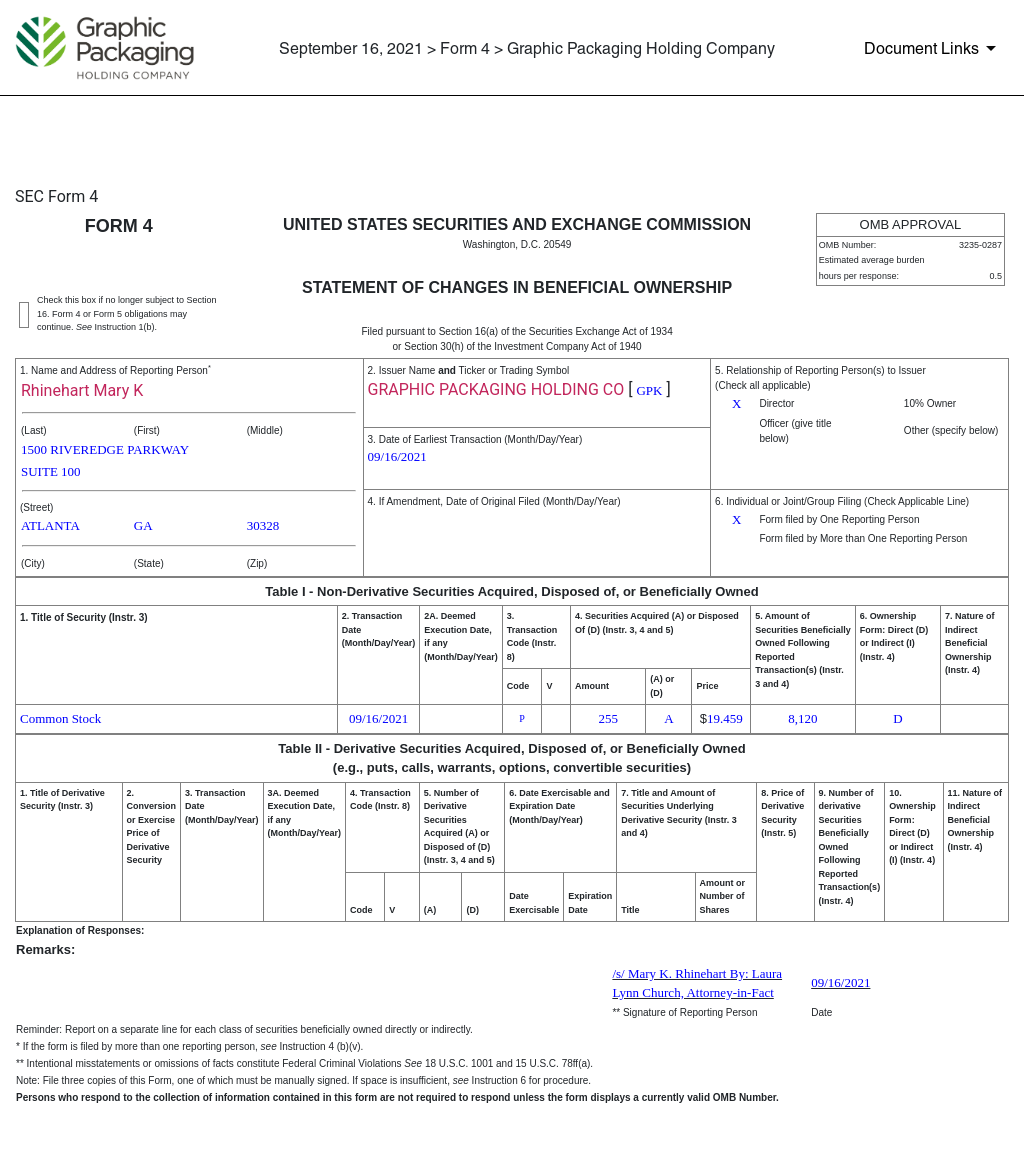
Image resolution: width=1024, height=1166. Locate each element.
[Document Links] (933, 48)
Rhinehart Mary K (82, 390)
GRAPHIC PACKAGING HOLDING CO (496, 389)
